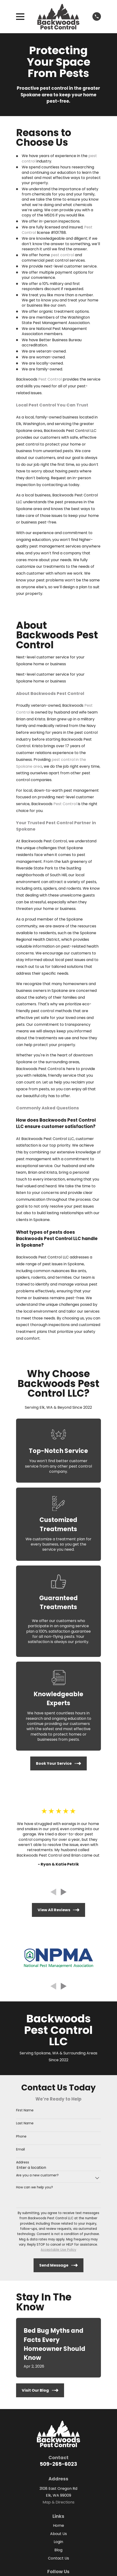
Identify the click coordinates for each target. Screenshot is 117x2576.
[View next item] (63, 1892)
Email (20, 2149)
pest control (62, 255)
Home (58, 2525)
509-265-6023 (58, 2464)
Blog (58, 2550)
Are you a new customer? (37, 2175)
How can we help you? (34, 2187)
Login (58, 2541)
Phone (21, 2136)
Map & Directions (58, 2502)
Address (22, 2162)
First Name (25, 2110)
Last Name (25, 2123)
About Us (58, 2533)
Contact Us (58, 2558)
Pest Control (50, 379)
